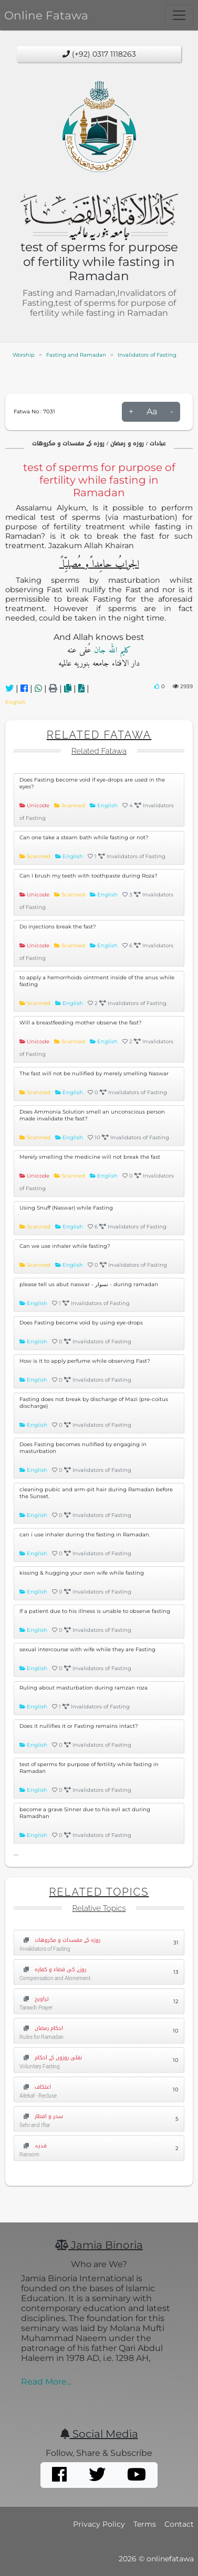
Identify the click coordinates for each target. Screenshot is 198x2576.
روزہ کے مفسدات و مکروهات (59, 1940)
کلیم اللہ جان (111, 650)
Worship (24, 354)
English (15, 702)
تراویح (34, 1999)
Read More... (46, 2382)
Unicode (39, 805)
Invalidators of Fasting (147, 354)
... (16, 1852)
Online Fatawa (46, 15)
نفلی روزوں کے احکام (50, 2057)
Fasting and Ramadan (76, 354)
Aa (152, 411)
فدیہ (33, 2146)
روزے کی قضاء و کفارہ (52, 1969)
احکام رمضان (41, 2028)
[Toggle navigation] (179, 15)
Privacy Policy (99, 2524)
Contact (179, 2524)
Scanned (74, 805)
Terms (144, 2524)
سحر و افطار (41, 2116)
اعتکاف (35, 2087)
